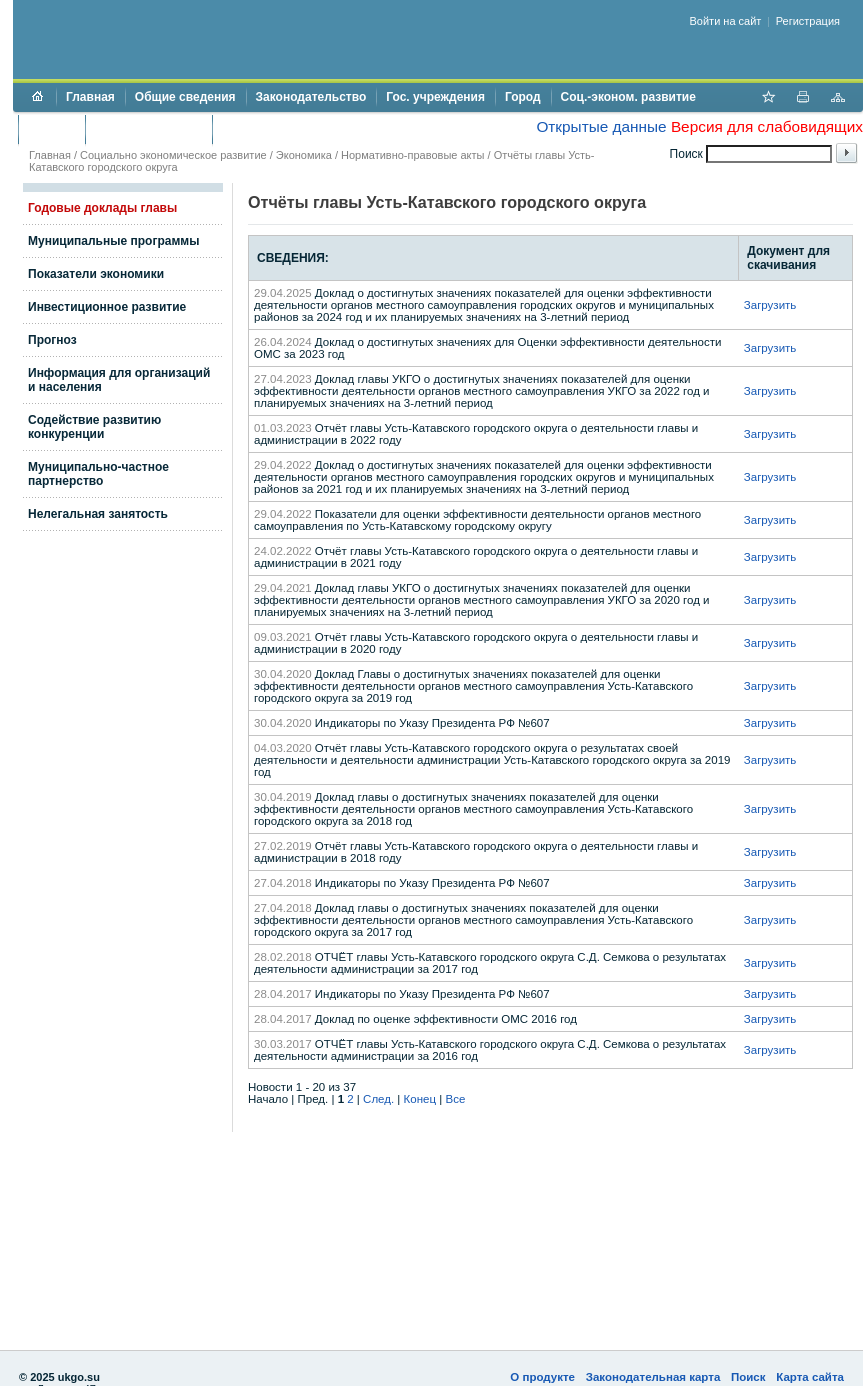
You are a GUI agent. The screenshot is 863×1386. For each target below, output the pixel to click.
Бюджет (51, 129)
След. (378, 1099)
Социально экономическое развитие (173, 155)
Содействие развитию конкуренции (94, 427)
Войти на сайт (726, 21)
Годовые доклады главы (102, 208)
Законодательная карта (653, 1377)
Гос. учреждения (435, 97)
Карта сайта (810, 1377)
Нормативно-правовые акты (412, 155)
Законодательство (311, 97)
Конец (420, 1099)
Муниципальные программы (113, 241)
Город (523, 97)
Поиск (748, 1377)
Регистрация (808, 21)
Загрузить (770, 305)
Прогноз (52, 340)
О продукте (542, 1377)
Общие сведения (185, 97)
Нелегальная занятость (98, 514)
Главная (90, 97)
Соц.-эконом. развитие (628, 97)
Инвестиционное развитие (107, 307)
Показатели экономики (96, 274)
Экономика (304, 155)
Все (455, 1099)
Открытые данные (601, 126)
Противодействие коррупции (308, 129)
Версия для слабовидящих (767, 126)
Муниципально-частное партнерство (98, 474)
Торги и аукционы (148, 129)
